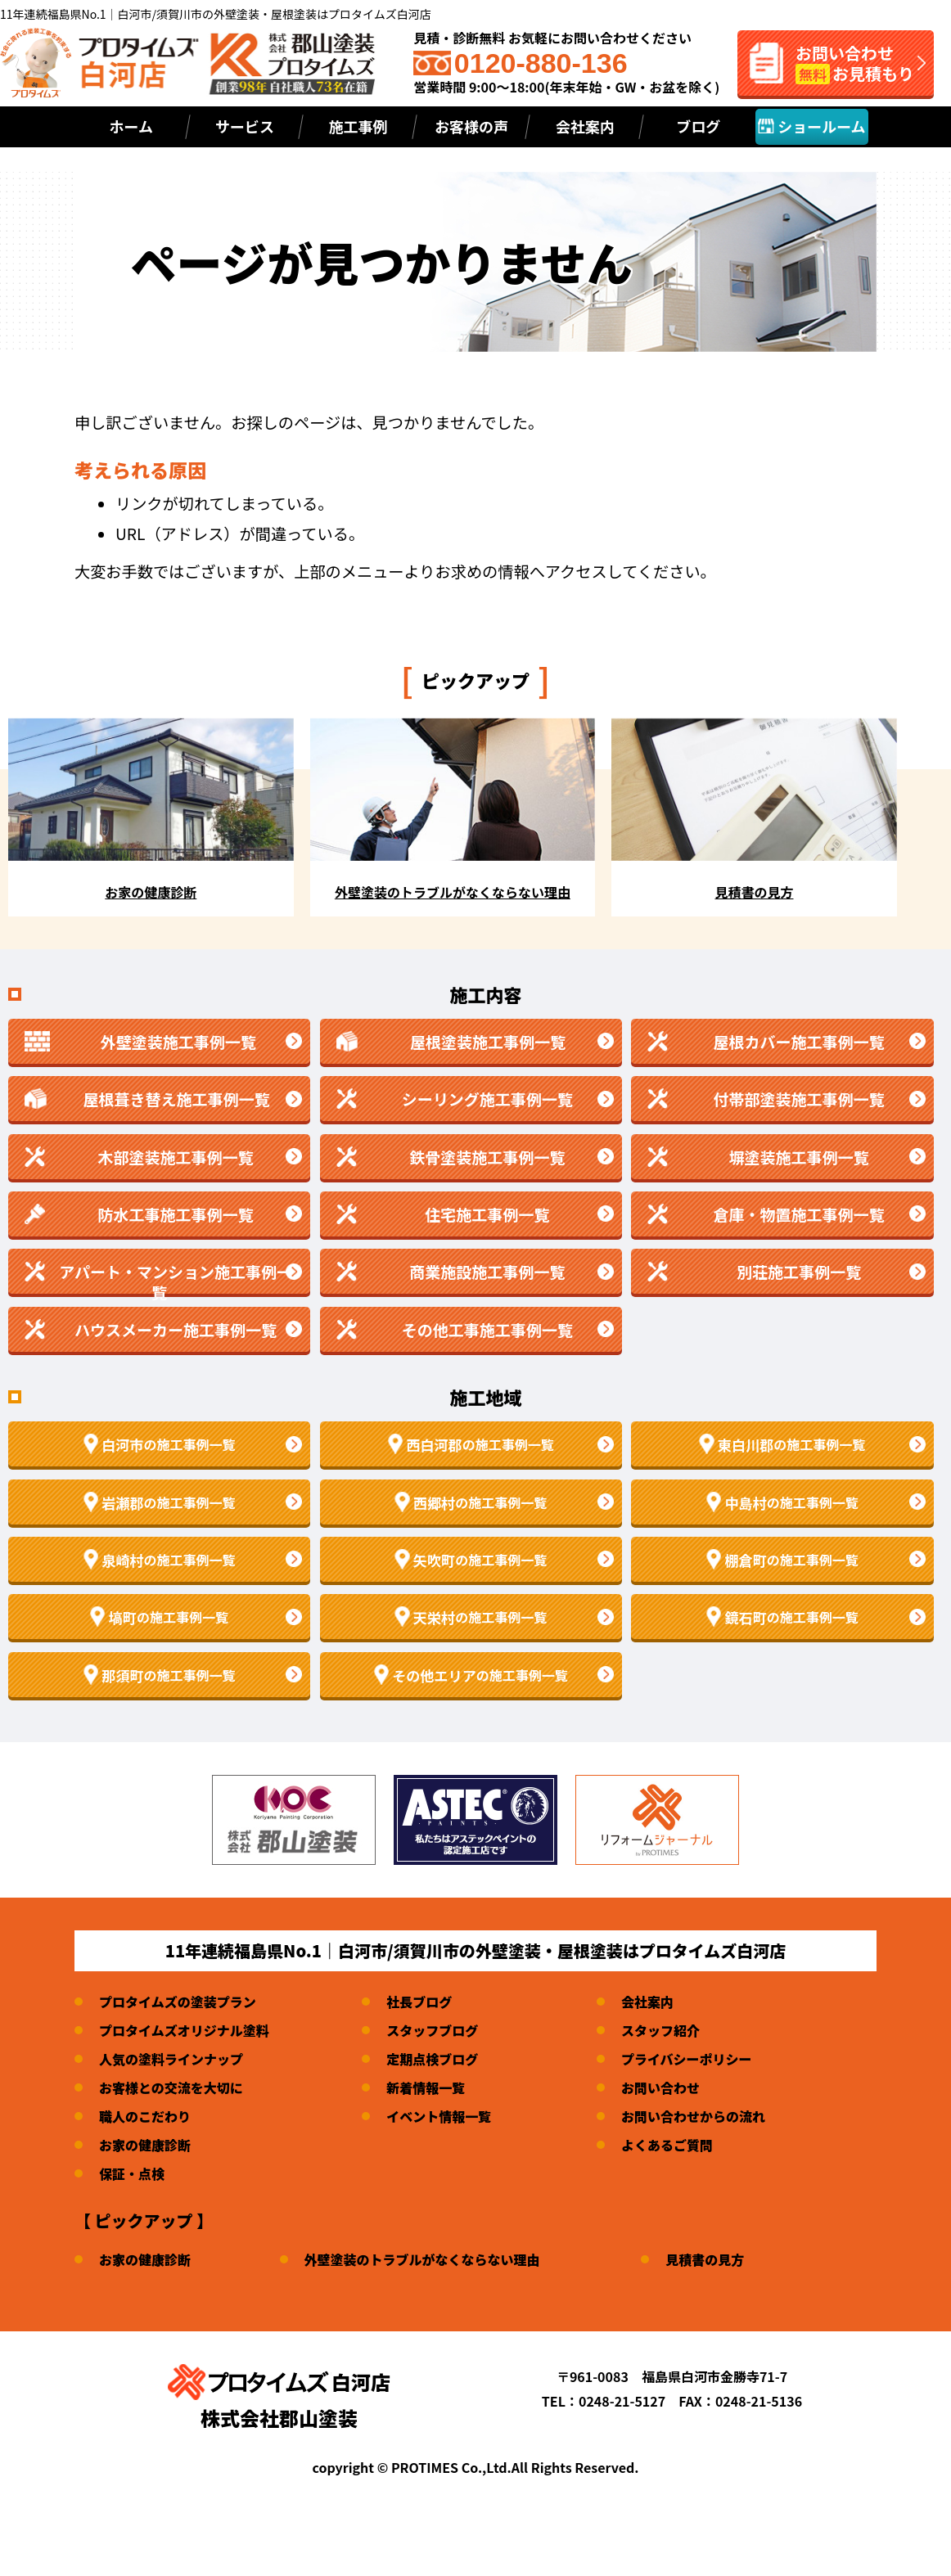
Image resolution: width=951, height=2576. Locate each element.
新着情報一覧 (425, 2087)
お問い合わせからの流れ (693, 2116)
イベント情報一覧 (438, 2116)
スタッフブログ (432, 2030)
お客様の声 (471, 126)
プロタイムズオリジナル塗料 (184, 2030)
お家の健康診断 (145, 2145)
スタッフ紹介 (660, 2030)
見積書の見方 (704, 2259)
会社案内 (585, 126)
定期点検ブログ (432, 2059)
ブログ (698, 126)
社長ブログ (419, 2001)
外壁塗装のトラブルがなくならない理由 (422, 2259)
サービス (244, 126)
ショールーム (812, 126)
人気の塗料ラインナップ (171, 2059)
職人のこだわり (145, 2116)
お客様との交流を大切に (171, 2087)
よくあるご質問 (667, 2145)
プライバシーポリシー (686, 2059)
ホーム (131, 126)
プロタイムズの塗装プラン (177, 2001)
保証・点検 (132, 2173)
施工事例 (357, 126)
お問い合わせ (660, 2087)
